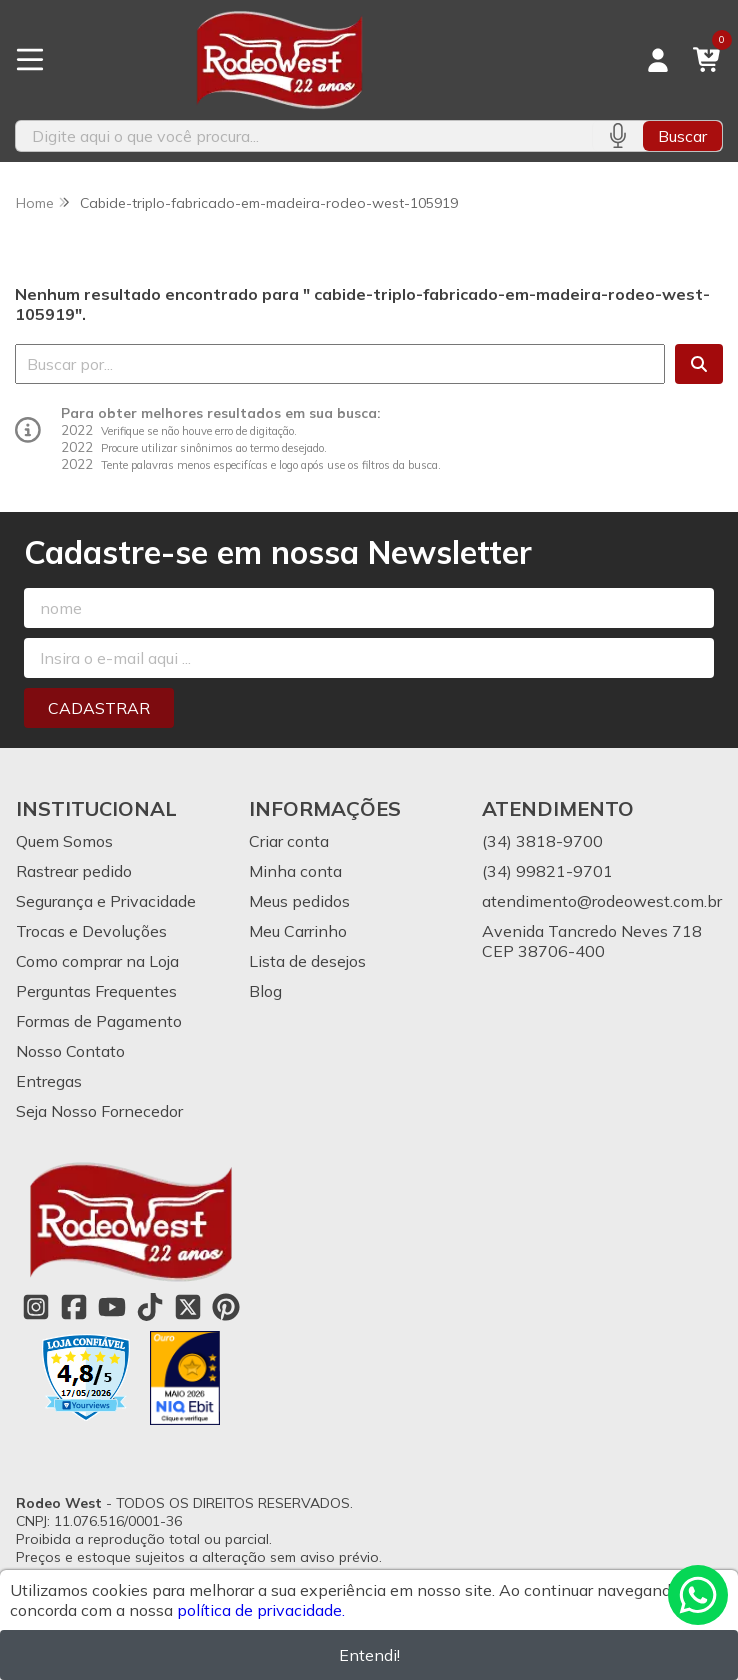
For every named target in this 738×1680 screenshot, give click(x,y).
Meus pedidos (299, 901)
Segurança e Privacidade (106, 901)
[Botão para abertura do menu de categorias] (30, 60)
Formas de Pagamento (99, 1021)
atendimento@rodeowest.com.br (602, 901)
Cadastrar (99, 708)
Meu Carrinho (298, 931)
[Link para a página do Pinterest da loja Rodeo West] (226, 1307)
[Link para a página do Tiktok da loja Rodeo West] (150, 1307)
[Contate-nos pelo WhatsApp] (698, 1595)
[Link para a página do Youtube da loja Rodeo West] (112, 1307)
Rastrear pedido (74, 871)
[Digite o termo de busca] (304, 136)
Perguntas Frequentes (96, 991)
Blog (265, 991)
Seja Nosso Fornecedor (99, 1111)
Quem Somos (64, 841)
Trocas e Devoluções (91, 931)
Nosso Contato (70, 1051)
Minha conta (295, 871)
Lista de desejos (307, 961)
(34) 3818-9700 (542, 841)
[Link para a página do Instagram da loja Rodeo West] (36, 1307)
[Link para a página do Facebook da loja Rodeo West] (74, 1307)
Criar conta (289, 841)
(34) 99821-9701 (547, 871)
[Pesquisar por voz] (617, 136)
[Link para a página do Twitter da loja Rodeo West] (188, 1307)
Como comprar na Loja (97, 961)
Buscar (682, 136)
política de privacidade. (261, 1610)
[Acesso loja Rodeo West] (658, 60)
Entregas (49, 1081)
